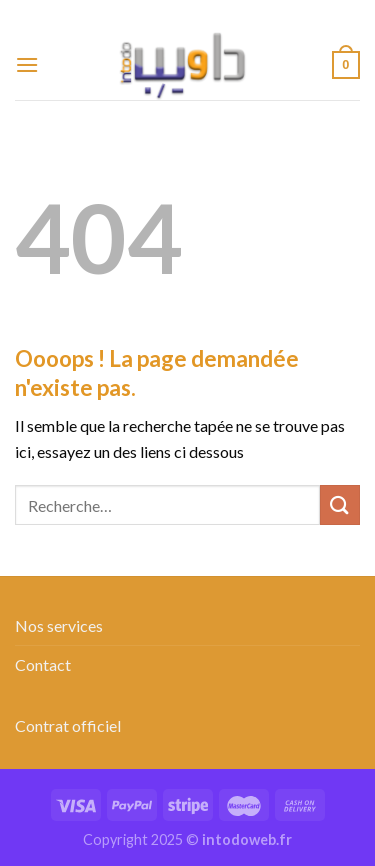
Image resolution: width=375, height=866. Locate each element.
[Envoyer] (340, 504)
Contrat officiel (68, 725)
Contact (43, 664)
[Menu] (27, 64)
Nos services (59, 625)
